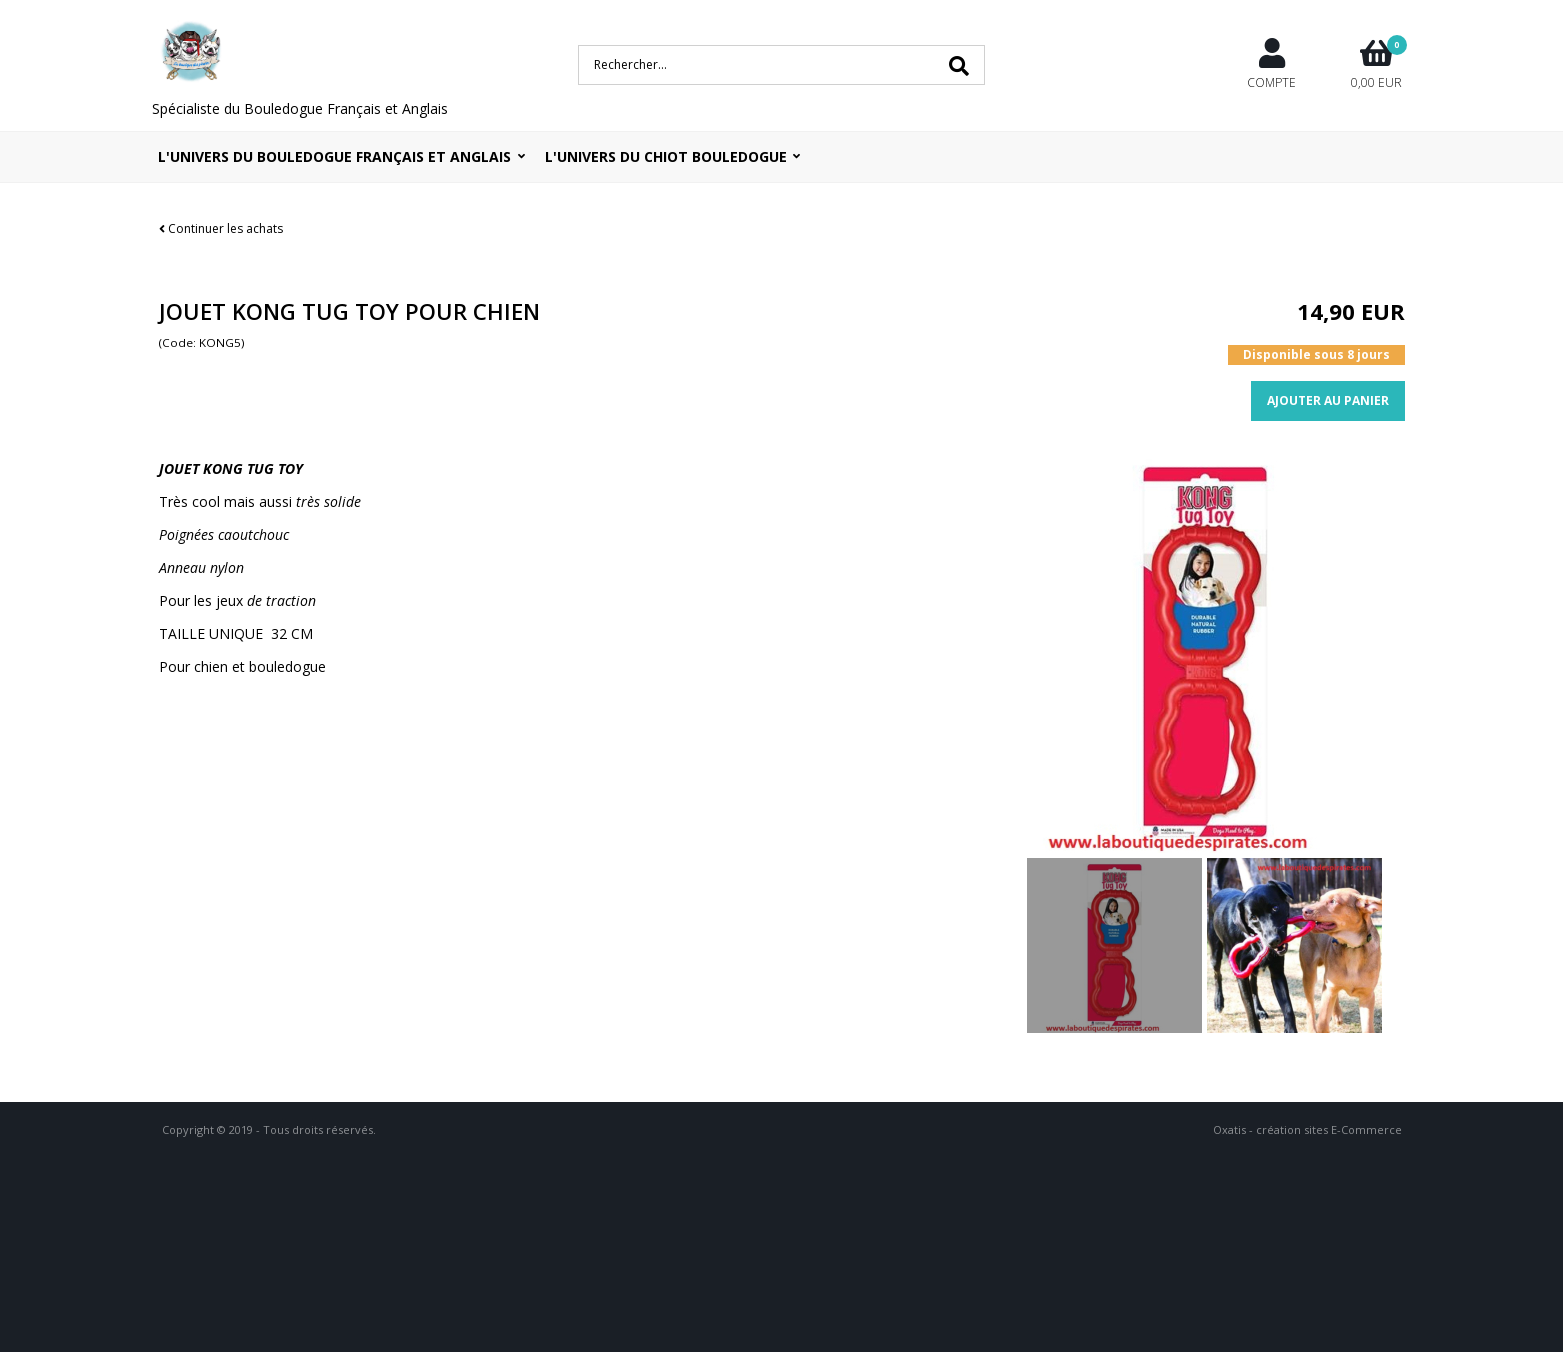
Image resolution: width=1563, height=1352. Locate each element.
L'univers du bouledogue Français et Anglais (334, 156)
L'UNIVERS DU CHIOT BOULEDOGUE (666, 156)
